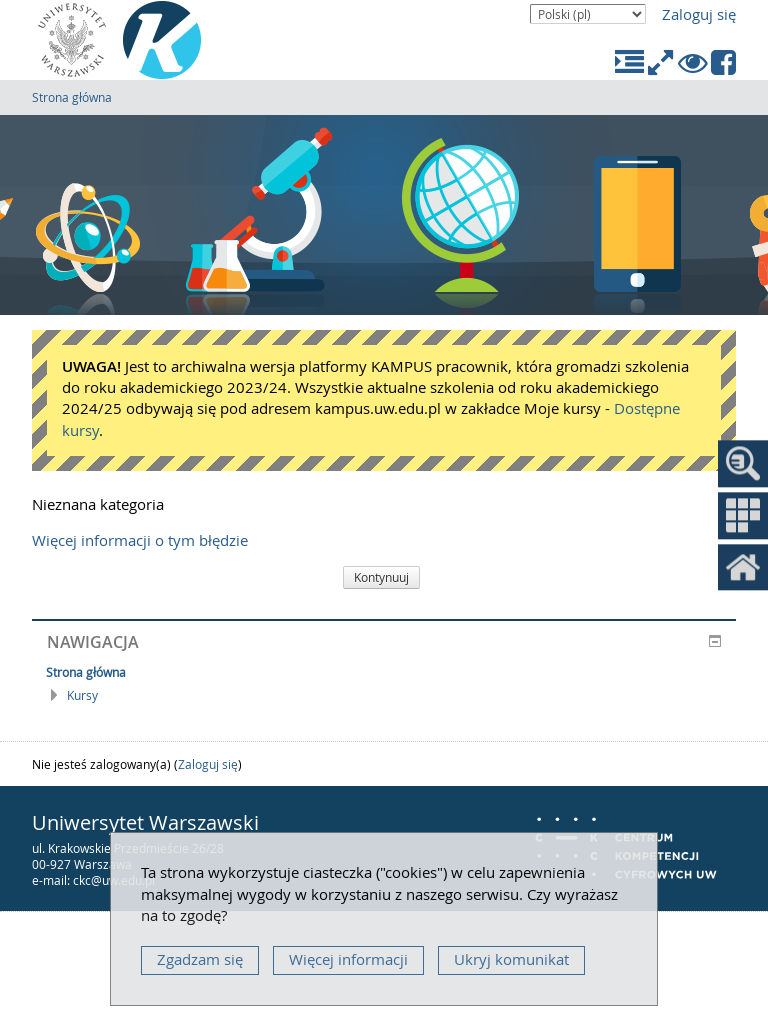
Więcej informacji (348, 959)
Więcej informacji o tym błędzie (140, 540)
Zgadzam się (200, 959)
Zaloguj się (699, 14)
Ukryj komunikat (511, 959)
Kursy (82, 695)
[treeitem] (384, 672)
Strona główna (72, 97)
